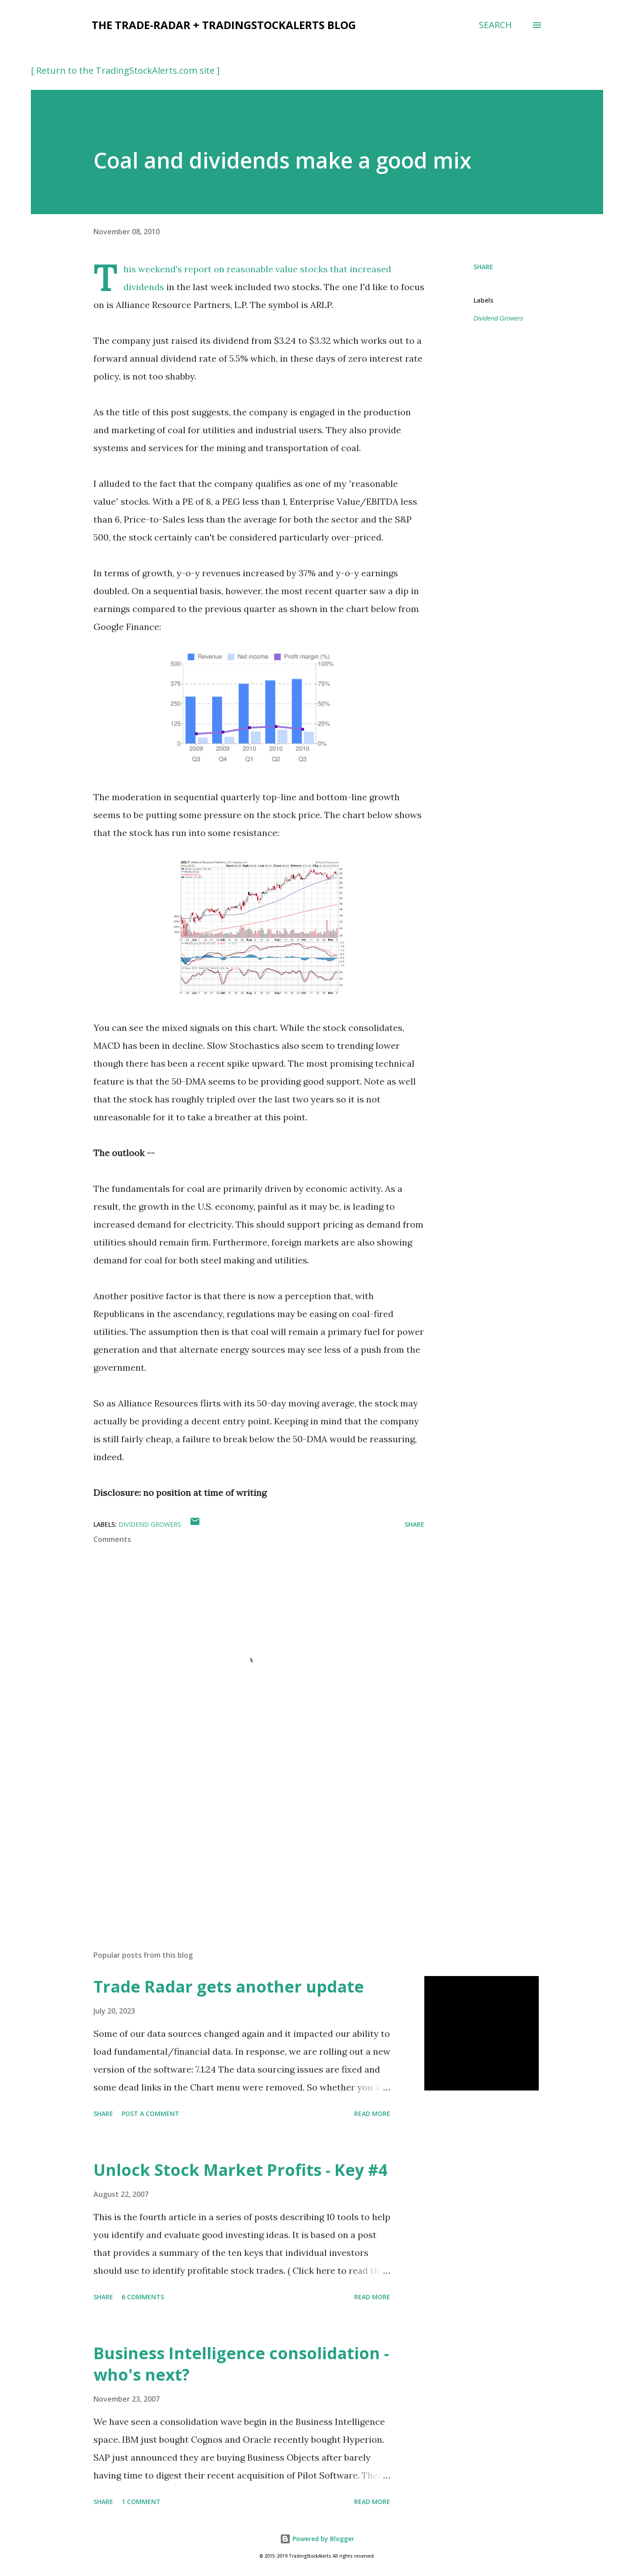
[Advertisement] (244, 1838)
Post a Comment (150, 2113)
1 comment (141, 2501)
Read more (372, 2113)
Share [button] (483, 266)
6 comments (143, 2297)
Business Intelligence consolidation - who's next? (241, 2364)
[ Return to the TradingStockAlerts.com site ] (125, 70)
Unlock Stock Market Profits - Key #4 (240, 2170)
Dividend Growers (498, 318)
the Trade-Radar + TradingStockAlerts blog (224, 24)
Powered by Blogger (317, 2538)
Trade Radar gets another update (228, 1986)
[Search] (495, 25)
